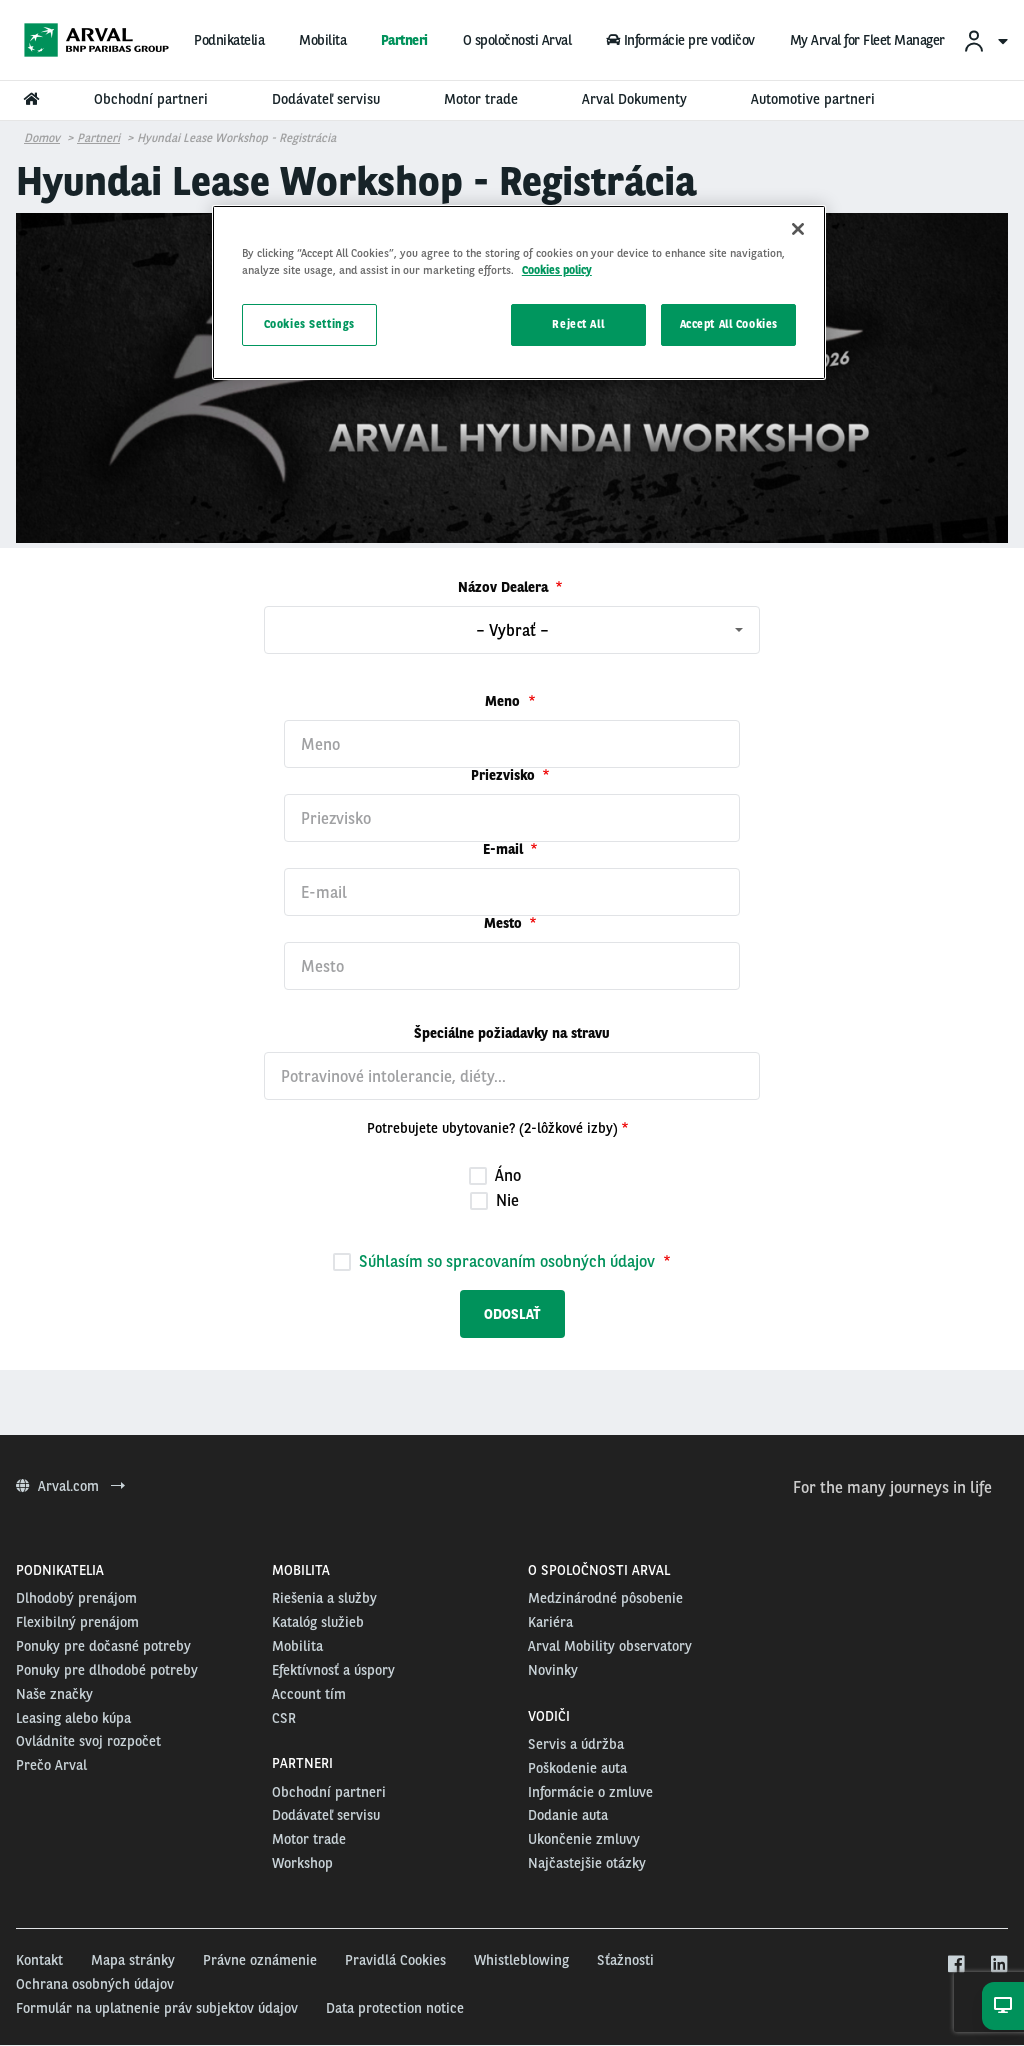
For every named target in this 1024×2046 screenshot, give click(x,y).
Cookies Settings (309, 324)
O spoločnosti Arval (517, 40)
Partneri (404, 40)
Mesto (505, 923)
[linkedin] (998, 1965)
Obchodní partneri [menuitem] (151, 99)
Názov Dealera (505, 587)
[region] (519, 292)
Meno (504, 701)
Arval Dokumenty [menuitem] (634, 99)
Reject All (578, 324)
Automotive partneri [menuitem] (813, 99)
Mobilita (322, 40)
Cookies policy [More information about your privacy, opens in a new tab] (557, 270)
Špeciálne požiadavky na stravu (512, 1033)
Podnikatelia (229, 40)
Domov (42, 138)
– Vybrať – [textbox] (512, 630)
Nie (494, 1200)
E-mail (505, 849)
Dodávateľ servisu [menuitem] (326, 99)
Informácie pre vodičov (680, 40)
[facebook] (955, 1965)
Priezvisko (505, 775)
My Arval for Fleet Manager (867, 40)
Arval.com (70, 1486)
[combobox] (512, 630)
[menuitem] (985, 40)
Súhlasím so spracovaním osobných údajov (507, 1261)
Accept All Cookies (729, 324)
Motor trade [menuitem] (481, 99)
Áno (495, 1175)
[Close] (798, 229)
